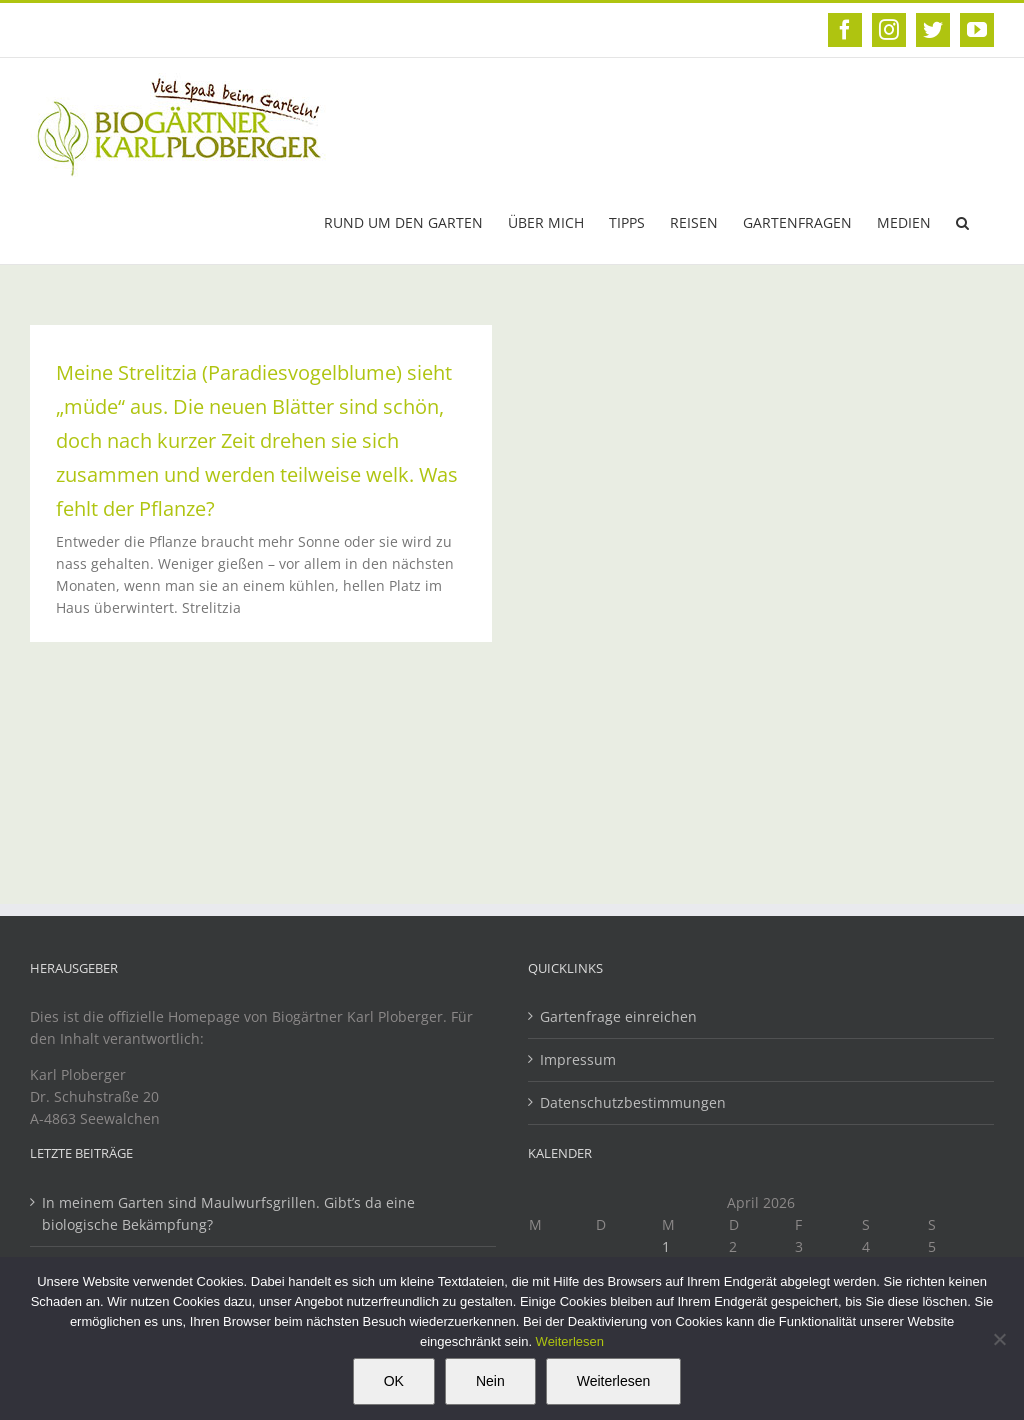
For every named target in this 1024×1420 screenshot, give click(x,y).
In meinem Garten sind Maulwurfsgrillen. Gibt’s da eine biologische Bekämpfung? (228, 1213)
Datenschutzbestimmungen (633, 1102)
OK (394, 1381)
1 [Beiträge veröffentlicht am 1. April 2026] (666, 1246)
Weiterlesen (570, 1341)
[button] (962, 221)
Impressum (578, 1059)
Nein (490, 1381)
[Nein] (999, 1339)
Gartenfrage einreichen (618, 1016)
